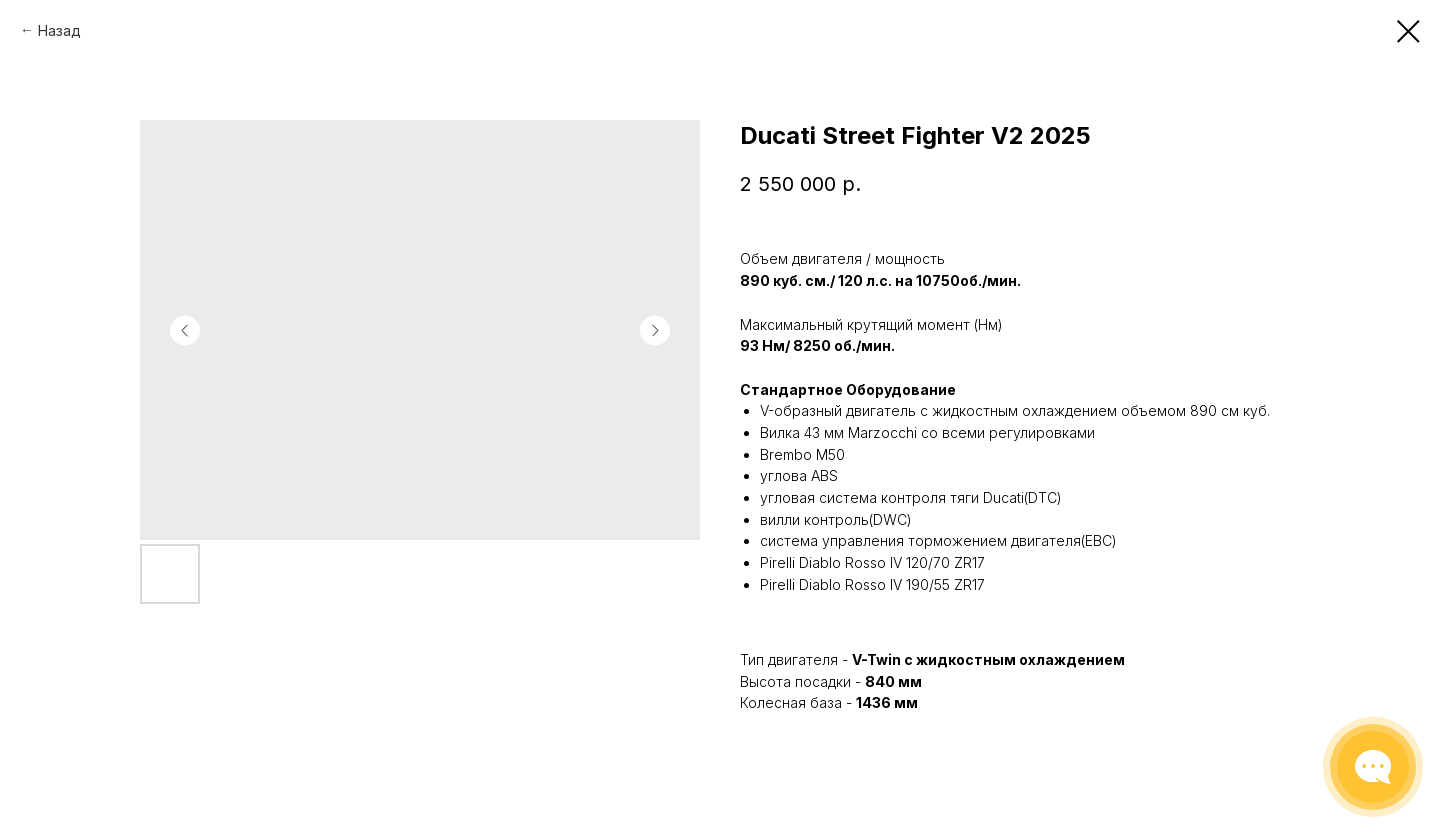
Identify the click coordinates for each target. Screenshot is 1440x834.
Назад (59, 30)
